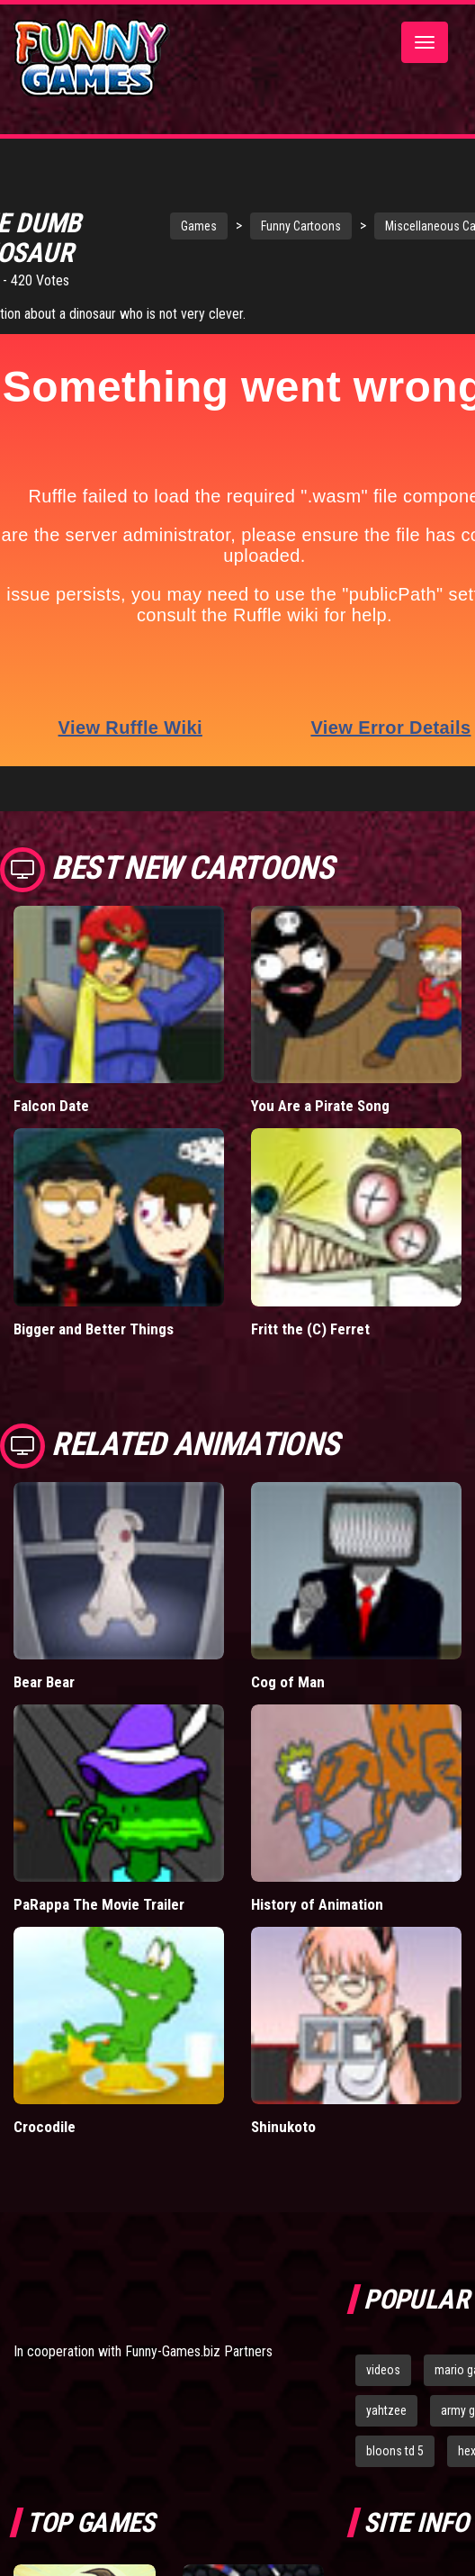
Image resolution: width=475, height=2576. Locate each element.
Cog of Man (288, 1682)
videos (383, 2370)
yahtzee (386, 2410)
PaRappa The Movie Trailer (98, 1904)
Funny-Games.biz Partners (199, 2351)
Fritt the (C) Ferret (310, 1329)
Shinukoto (283, 2127)
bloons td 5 (395, 2451)
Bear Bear (44, 1682)
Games (199, 226)
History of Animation (317, 1904)
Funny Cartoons (301, 226)
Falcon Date (51, 1106)
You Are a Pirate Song (320, 1106)
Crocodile (44, 2127)
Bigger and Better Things (93, 1329)
